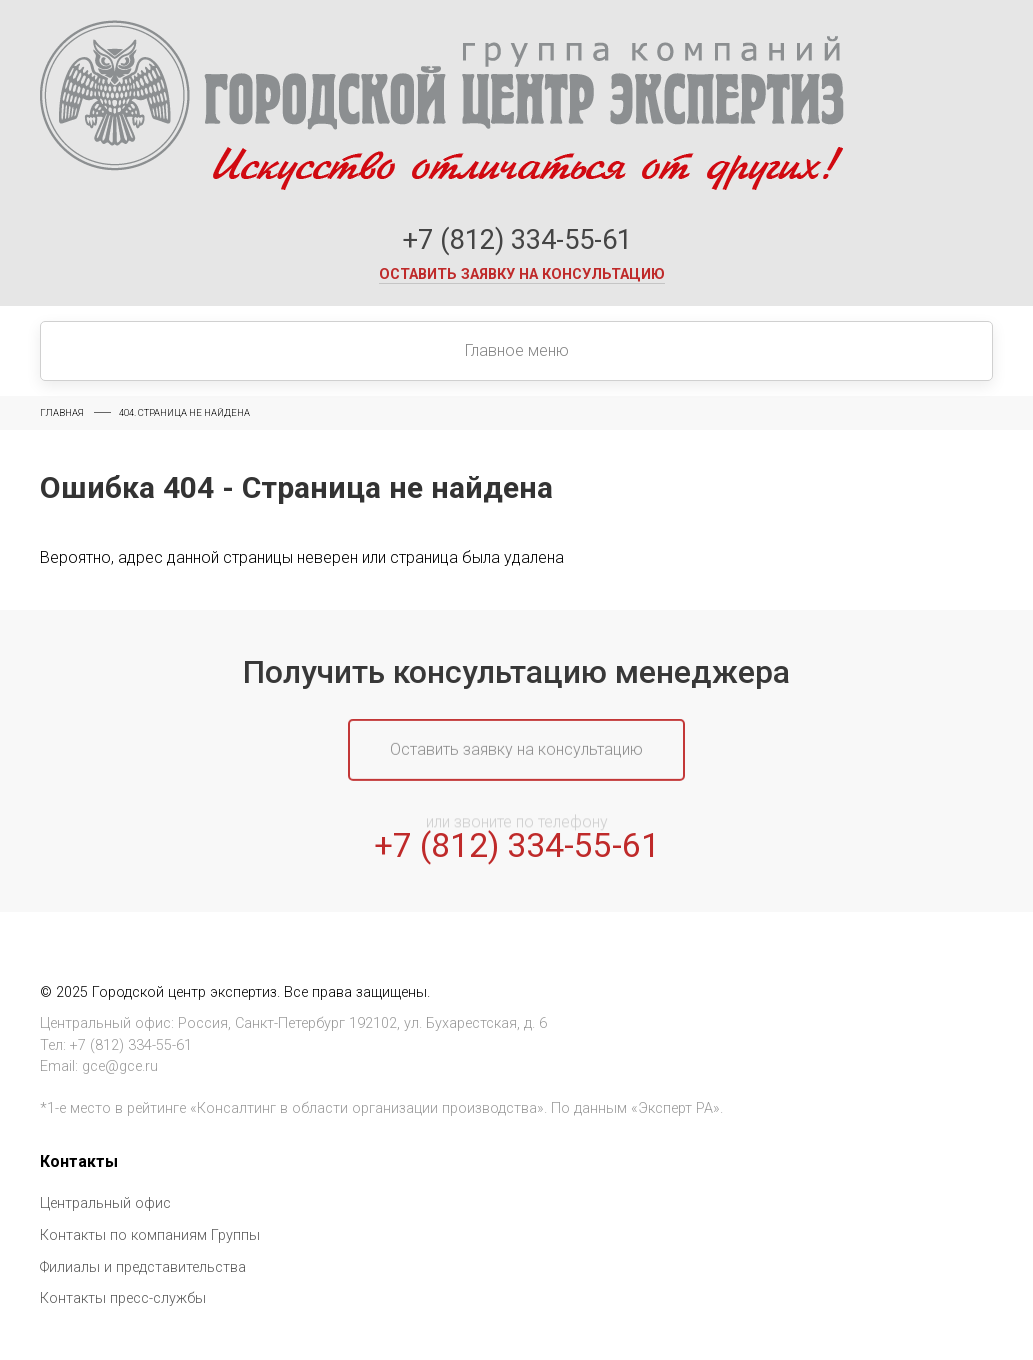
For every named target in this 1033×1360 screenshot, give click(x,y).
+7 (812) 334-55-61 (517, 240)
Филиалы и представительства (143, 1267)
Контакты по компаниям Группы (150, 1235)
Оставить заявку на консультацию (522, 274)
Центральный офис (105, 1203)
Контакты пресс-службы (123, 1298)
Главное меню (517, 350)
